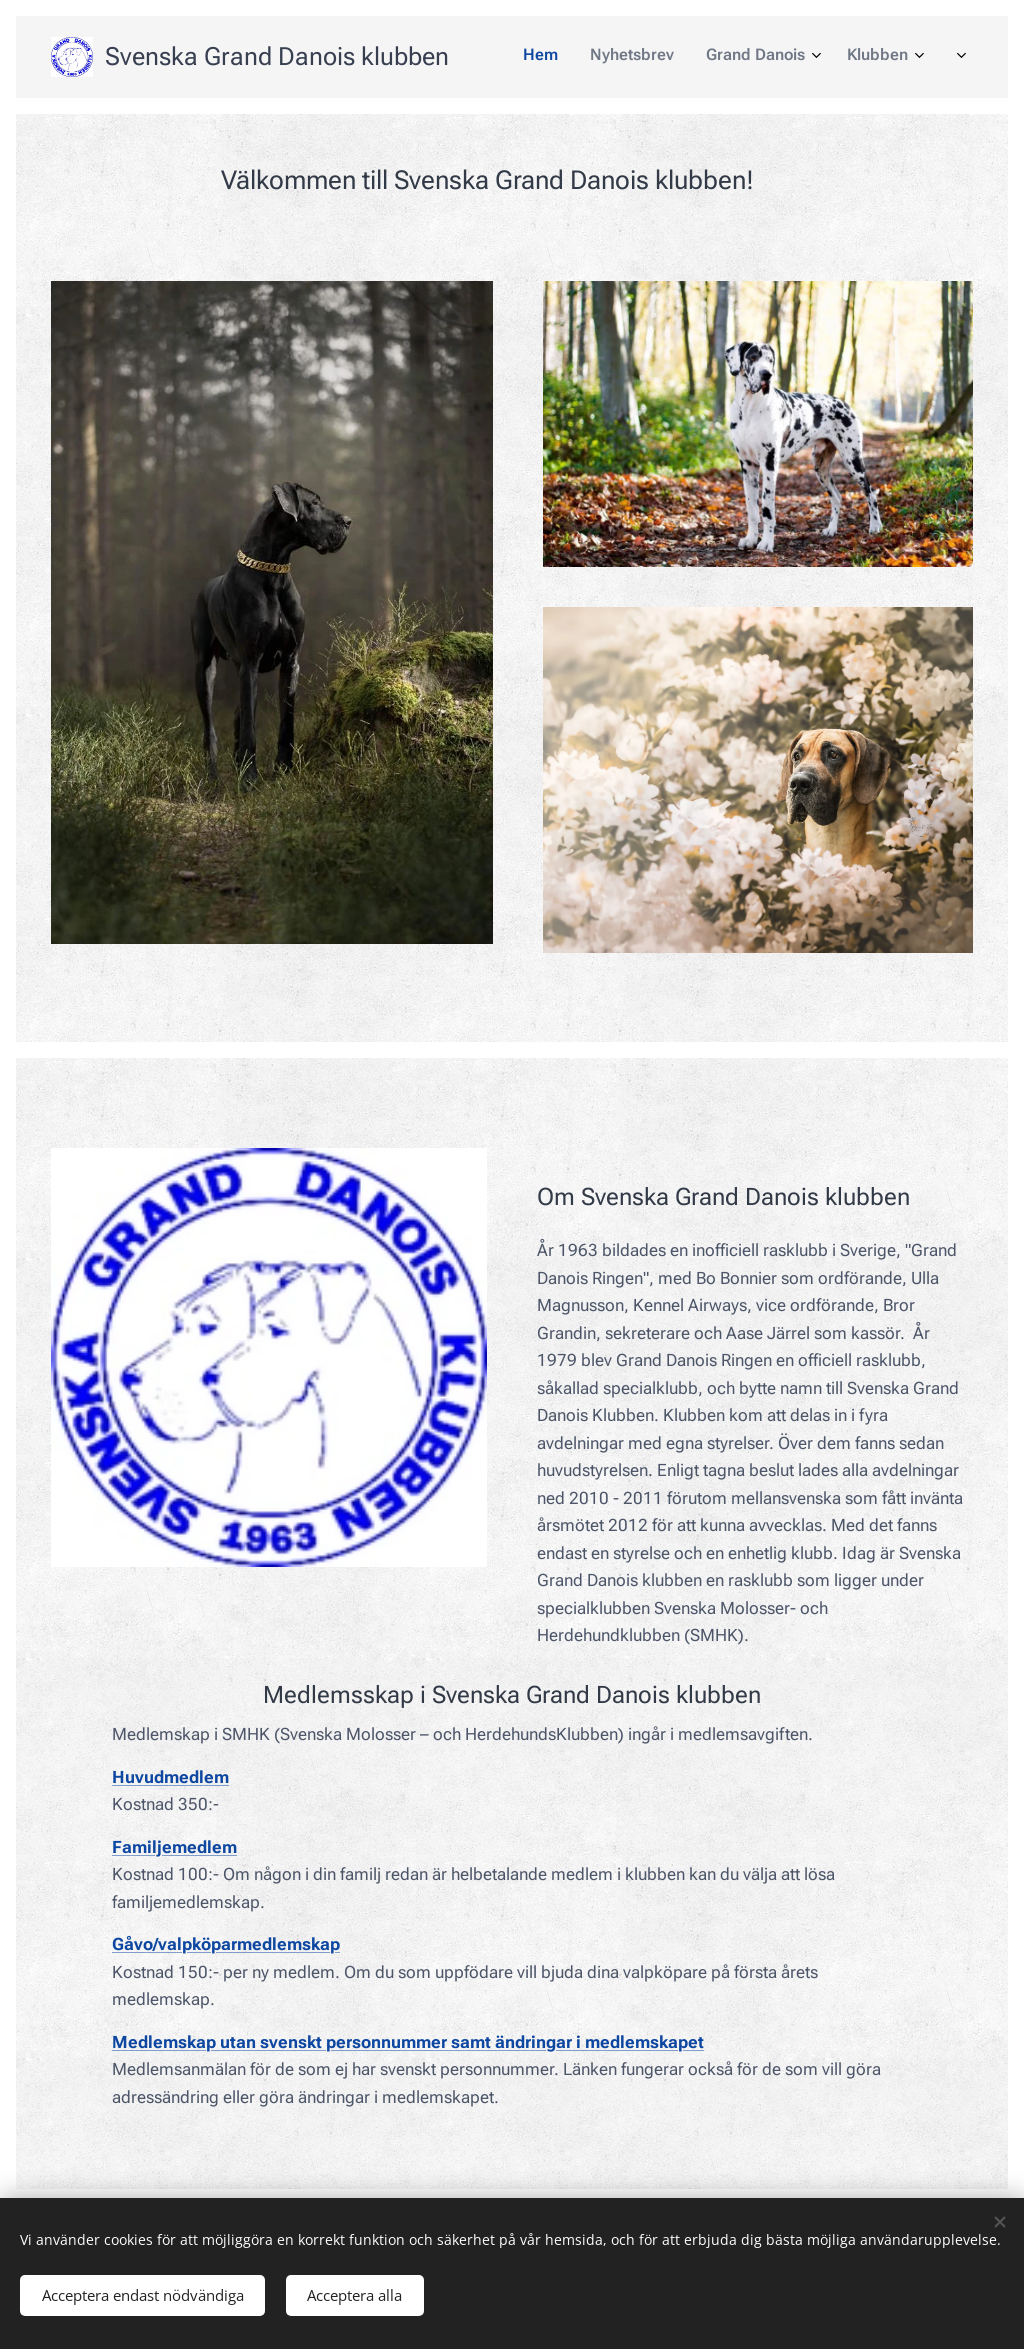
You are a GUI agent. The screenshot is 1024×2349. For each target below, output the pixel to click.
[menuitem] (704, 57)
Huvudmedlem (170, 1777)
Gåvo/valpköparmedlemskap (226, 1945)
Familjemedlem (174, 1847)
